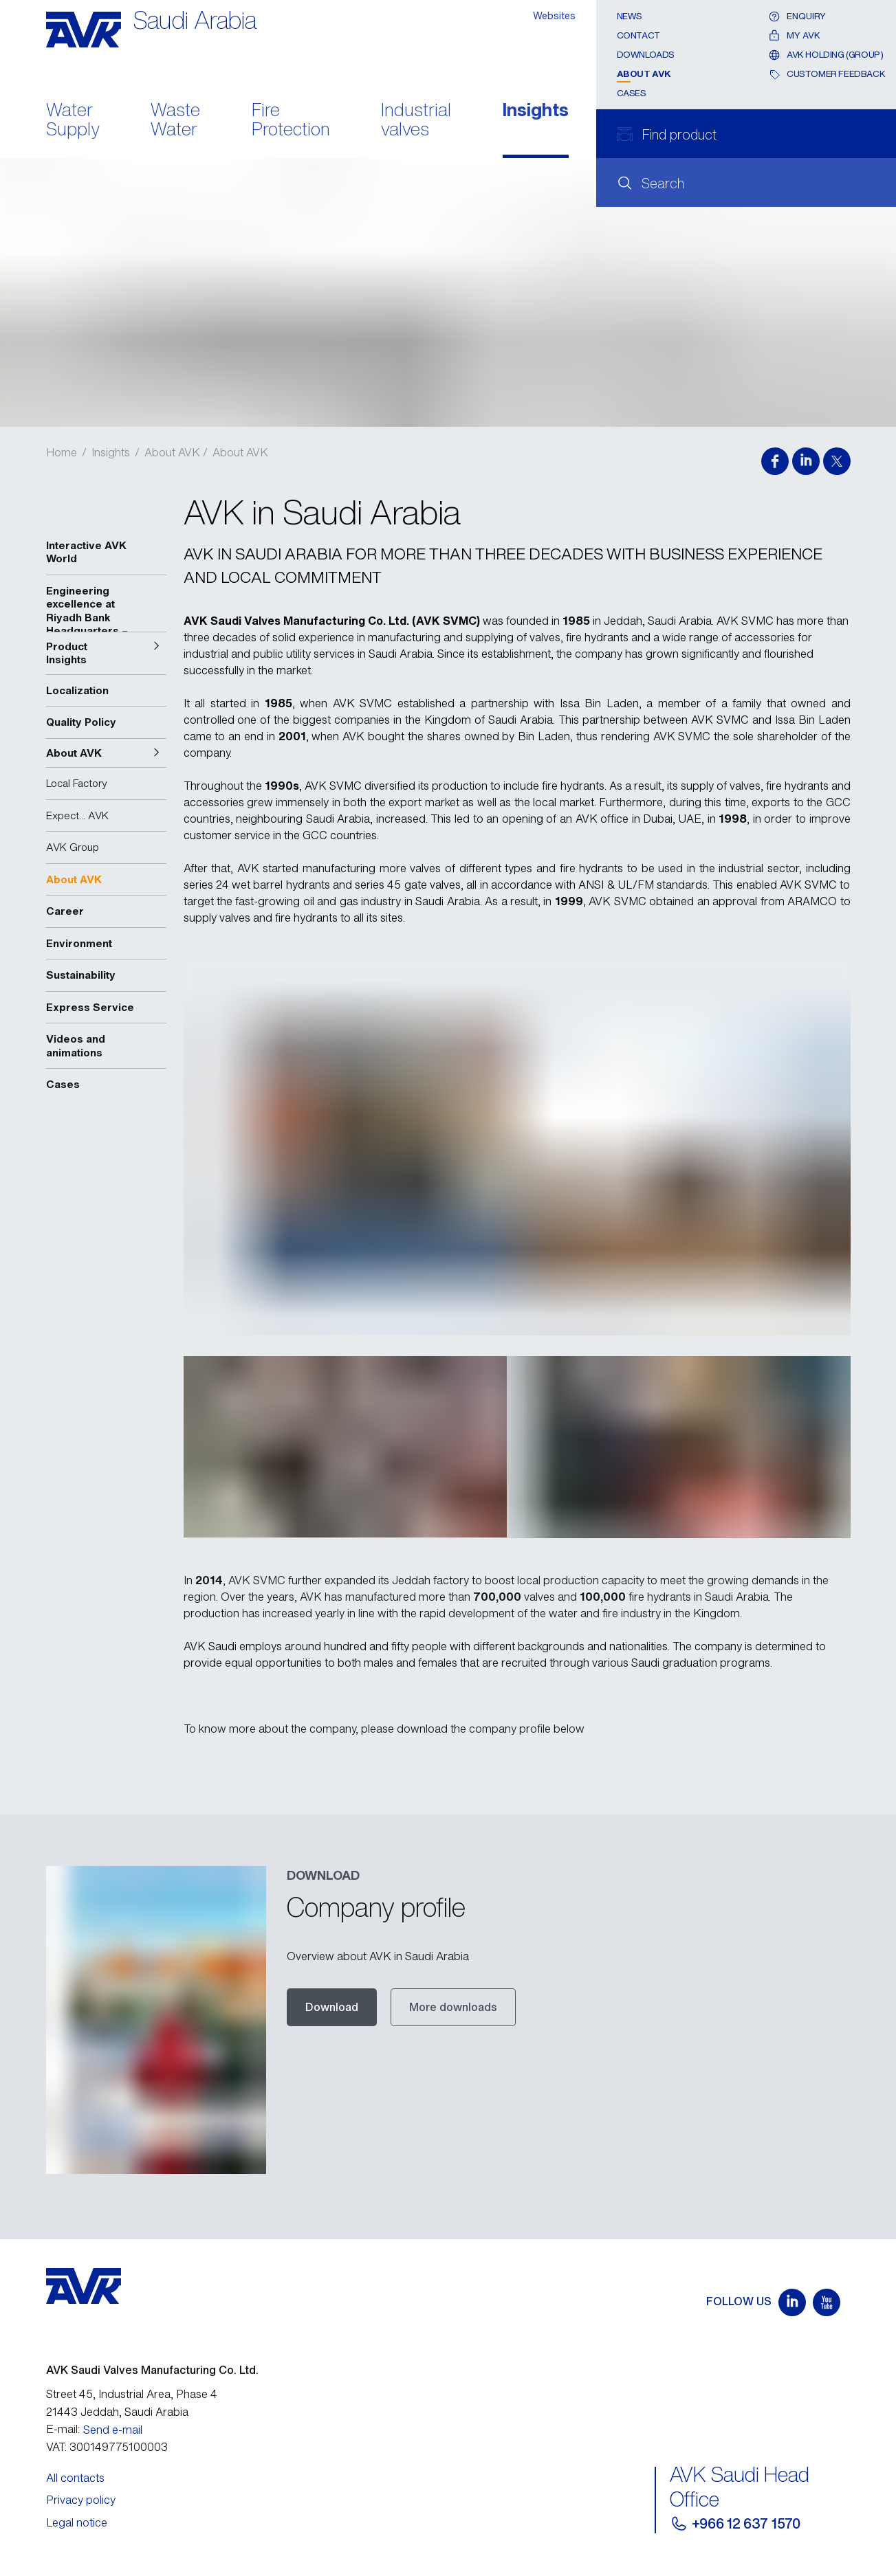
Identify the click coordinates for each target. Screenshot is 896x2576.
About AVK (644, 73)
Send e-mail (112, 2429)
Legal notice (76, 2522)
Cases (631, 93)
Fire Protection (291, 121)
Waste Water (175, 121)
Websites (554, 15)
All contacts (75, 2477)
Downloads (646, 54)
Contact (638, 35)
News (629, 16)
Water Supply (73, 121)
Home (61, 452)
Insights (536, 111)
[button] (106, 653)
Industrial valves (416, 121)
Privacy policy (81, 2499)
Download (331, 2007)
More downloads (453, 2007)
